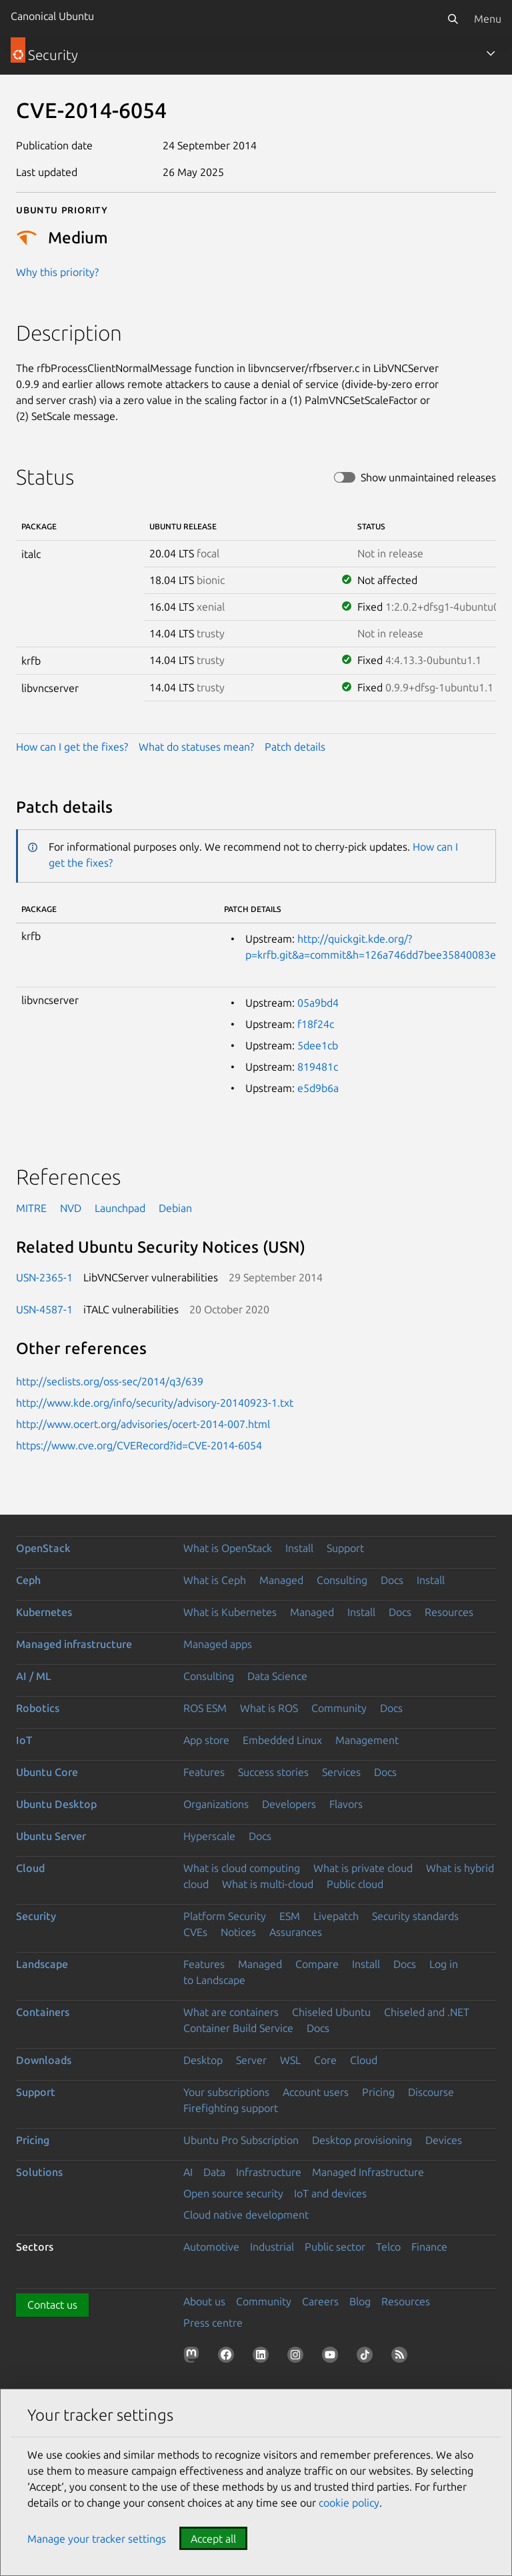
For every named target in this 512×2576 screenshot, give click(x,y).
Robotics (37, 1708)
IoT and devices (330, 2193)
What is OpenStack (227, 1548)
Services (341, 1772)
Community (339, 1708)
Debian (175, 1208)
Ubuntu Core (47, 1772)
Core (325, 2060)
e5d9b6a (318, 1088)
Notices (238, 1932)
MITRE (31, 1208)
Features (204, 1772)
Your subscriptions (226, 2092)
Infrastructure (268, 2172)
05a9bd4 (318, 1003)
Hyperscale (209, 1836)
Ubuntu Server (51, 1836)
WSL (290, 2060)
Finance (429, 2247)
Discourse (431, 2092)
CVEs (195, 1932)
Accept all (213, 2539)
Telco (388, 2247)
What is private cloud (363, 1868)
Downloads (43, 2060)
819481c (317, 1067)
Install (299, 1548)
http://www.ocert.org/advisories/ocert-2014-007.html (143, 1424)
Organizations (216, 1804)
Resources (449, 1612)
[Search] (452, 18)
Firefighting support (230, 2108)
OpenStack (43, 1548)
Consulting (342, 1580)
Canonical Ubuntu (52, 16)
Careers (320, 2301)
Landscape (42, 1964)
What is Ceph (214, 1580)
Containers (42, 2012)
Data (214, 2172)
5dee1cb (317, 1045)
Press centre (213, 2323)
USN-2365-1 (44, 1277)
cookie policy (349, 2503)
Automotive (211, 2247)
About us (204, 2301)
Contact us (52, 2305)
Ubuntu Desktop (56, 1804)
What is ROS (269, 1708)
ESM (289, 1916)
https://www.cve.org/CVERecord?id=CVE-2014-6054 (139, 1445)
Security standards (415, 1916)
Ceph (28, 1580)
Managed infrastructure (74, 1644)
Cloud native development (246, 2215)
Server (251, 2060)
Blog (360, 2301)
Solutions (39, 2172)
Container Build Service (238, 2028)
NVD (70, 1208)
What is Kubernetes (230, 1612)
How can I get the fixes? (72, 747)
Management (367, 1740)
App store (206, 1740)
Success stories (273, 1772)
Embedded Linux (282, 1740)
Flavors (346, 1804)
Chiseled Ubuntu (331, 2012)
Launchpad (120, 1208)
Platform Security (224, 1916)
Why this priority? (57, 272)
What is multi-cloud (267, 1884)
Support (345, 1548)
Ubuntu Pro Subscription (241, 2140)
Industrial (272, 2247)
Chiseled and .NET (426, 2012)
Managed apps (217, 1644)
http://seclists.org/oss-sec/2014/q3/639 (109, 1381)
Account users (316, 2092)
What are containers (231, 2012)
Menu (487, 19)
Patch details (295, 747)
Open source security (233, 2193)
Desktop (203, 2060)
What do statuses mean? (196, 747)
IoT (24, 1740)
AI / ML (33, 1676)
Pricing (378, 2092)
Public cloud (355, 1884)
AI (188, 2172)
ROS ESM (205, 1708)
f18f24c (315, 1024)
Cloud (30, 1868)
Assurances (295, 1932)
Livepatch (336, 1916)
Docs (392, 1580)
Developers (289, 1804)
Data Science (277, 1676)
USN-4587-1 (44, 1309)
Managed (281, 1580)
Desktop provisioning (362, 2140)
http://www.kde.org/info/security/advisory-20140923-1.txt (154, 1403)
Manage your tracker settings (96, 2539)
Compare (317, 1964)
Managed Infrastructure (368, 2172)
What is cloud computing (241, 1868)
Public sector (335, 2247)
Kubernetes (44, 1612)
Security (36, 1916)
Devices (443, 2140)
